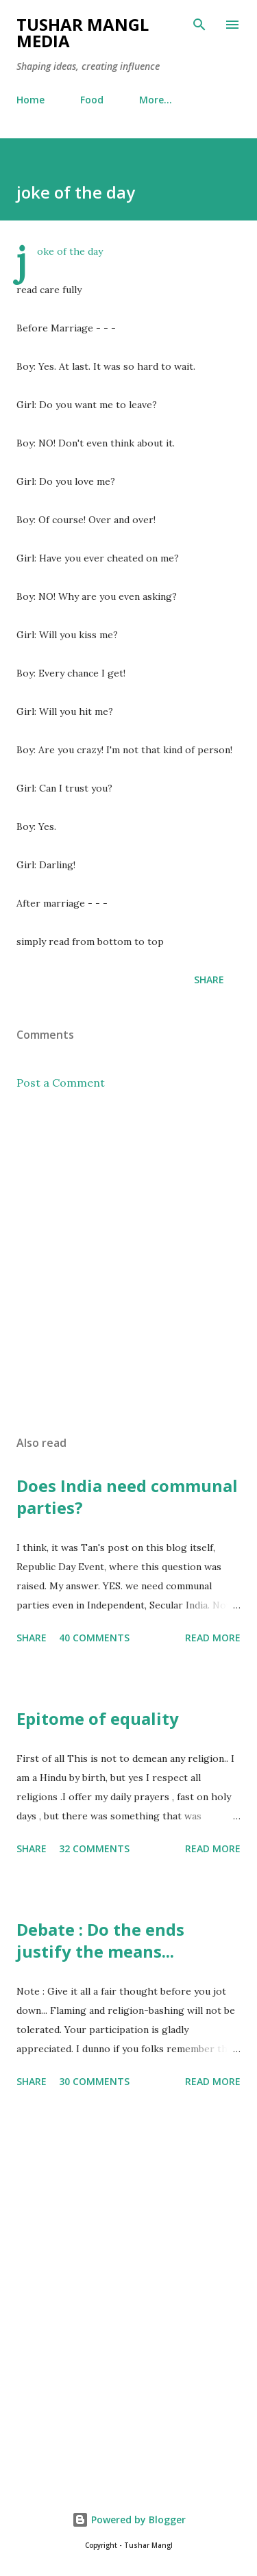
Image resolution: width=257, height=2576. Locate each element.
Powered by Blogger (129, 2519)
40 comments (94, 1637)
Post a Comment (60, 1082)
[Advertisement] (128, 1263)
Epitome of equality (97, 1718)
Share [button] (209, 979)
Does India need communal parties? (127, 1496)
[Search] (199, 24)
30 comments (94, 2081)
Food (91, 99)
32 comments (94, 1848)
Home (30, 99)
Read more (213, 1637)
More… (155, 99)
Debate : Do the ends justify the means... (100, 1940)
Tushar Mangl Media (82, 32)
